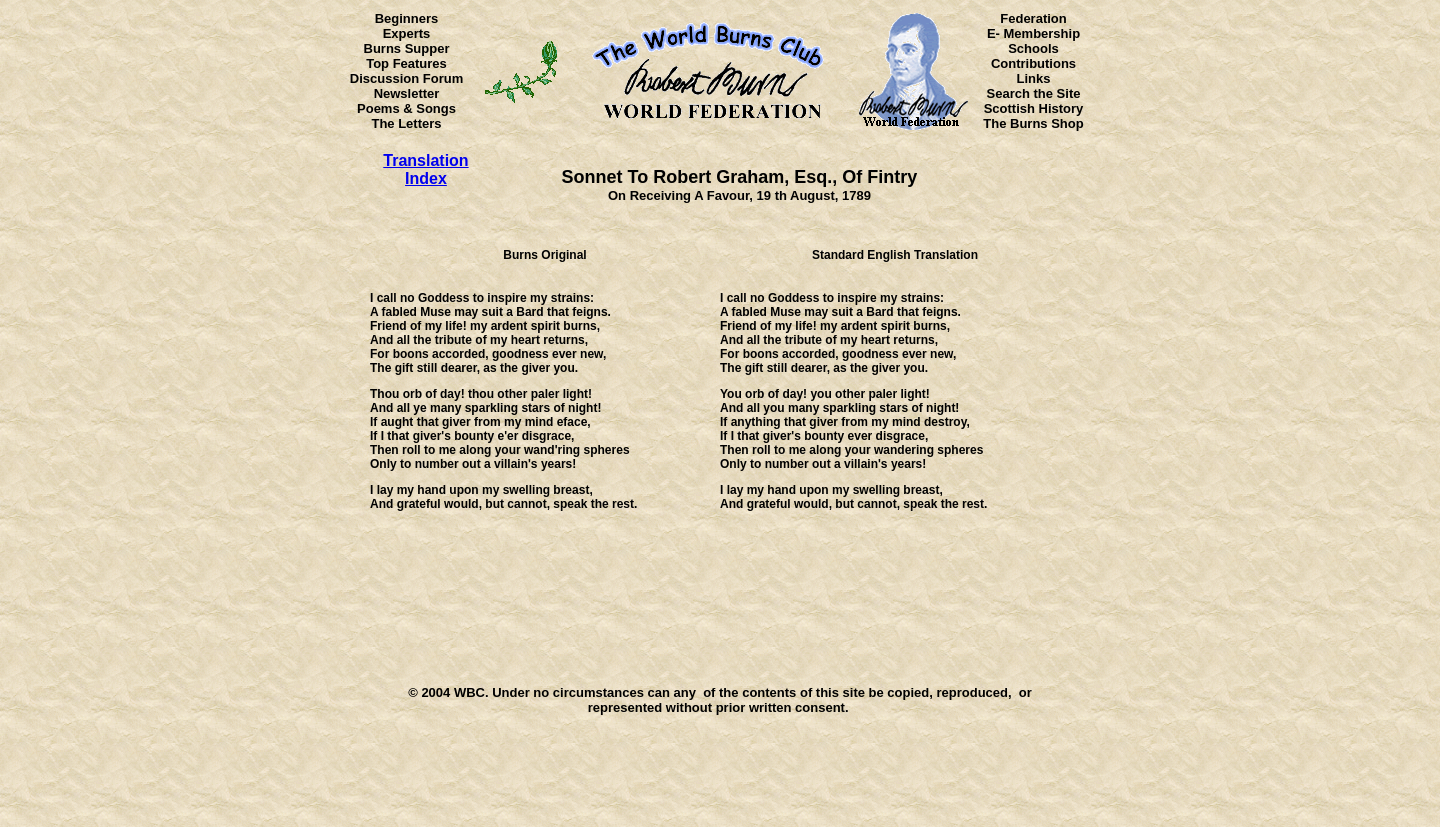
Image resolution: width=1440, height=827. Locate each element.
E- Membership (1033, 33)
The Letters (406, 123)
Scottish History (1034, 108)
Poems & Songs (406, 108)
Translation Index (425, 169)
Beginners (407, 18)
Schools (1033, 48)
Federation (1033, 18)
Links (1034, 78)
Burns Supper (407, 48)
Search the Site (1034, 93)
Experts (407, 33)
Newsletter (407, 93)
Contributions (1033, 63)
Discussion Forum (406, 78)
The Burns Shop (1033, 123)
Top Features (406, 63)
